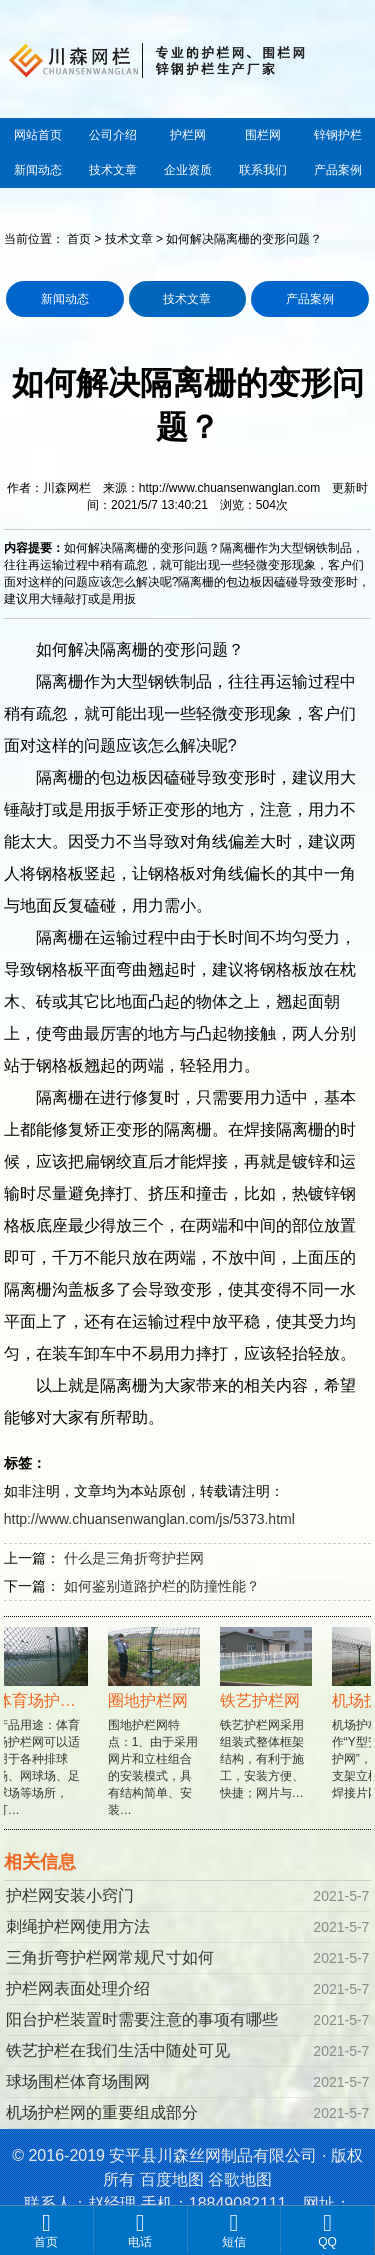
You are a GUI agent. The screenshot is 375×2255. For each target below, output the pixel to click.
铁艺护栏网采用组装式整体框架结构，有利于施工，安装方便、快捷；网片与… (268, 1724)
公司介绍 (113, 135)
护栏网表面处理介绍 (78, 1988)
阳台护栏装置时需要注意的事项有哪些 (142, 2019)
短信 (234, 2230)
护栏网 (188, 135)
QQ (327, 2230)
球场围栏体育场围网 (78, 2081)
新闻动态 (38, 170)
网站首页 (38, 135)
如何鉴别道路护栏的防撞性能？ (162, 1586)
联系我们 (263, 170)
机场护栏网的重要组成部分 (102, 2112)
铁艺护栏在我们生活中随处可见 (118, 2050)
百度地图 (172, 2179)
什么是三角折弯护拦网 (134, 1558)
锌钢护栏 (338, 135)
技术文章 (113, 170)
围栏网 (263, 135)
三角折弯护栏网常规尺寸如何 (110, 1957)
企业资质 (188, 170)
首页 (79, 239)
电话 (140, 2230)
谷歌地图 (240, 2179)
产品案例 (338, 170)
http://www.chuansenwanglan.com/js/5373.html (149, 1519)
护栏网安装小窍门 (70, 1895)
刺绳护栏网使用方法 (78, 1926)
